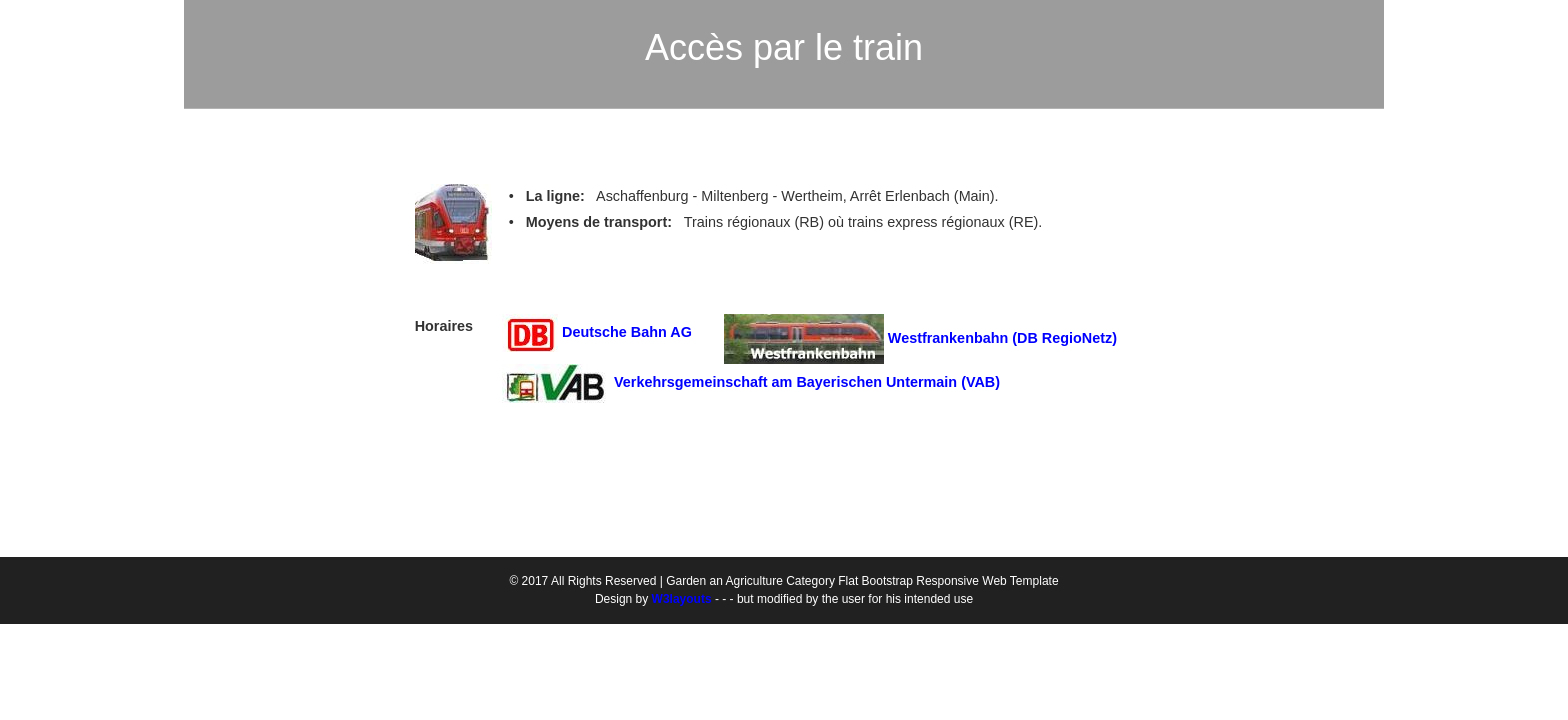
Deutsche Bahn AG (635, 332)
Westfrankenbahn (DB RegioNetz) (1002, 338)
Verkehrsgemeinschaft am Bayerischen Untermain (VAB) (807, 382)
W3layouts (682, 599)
